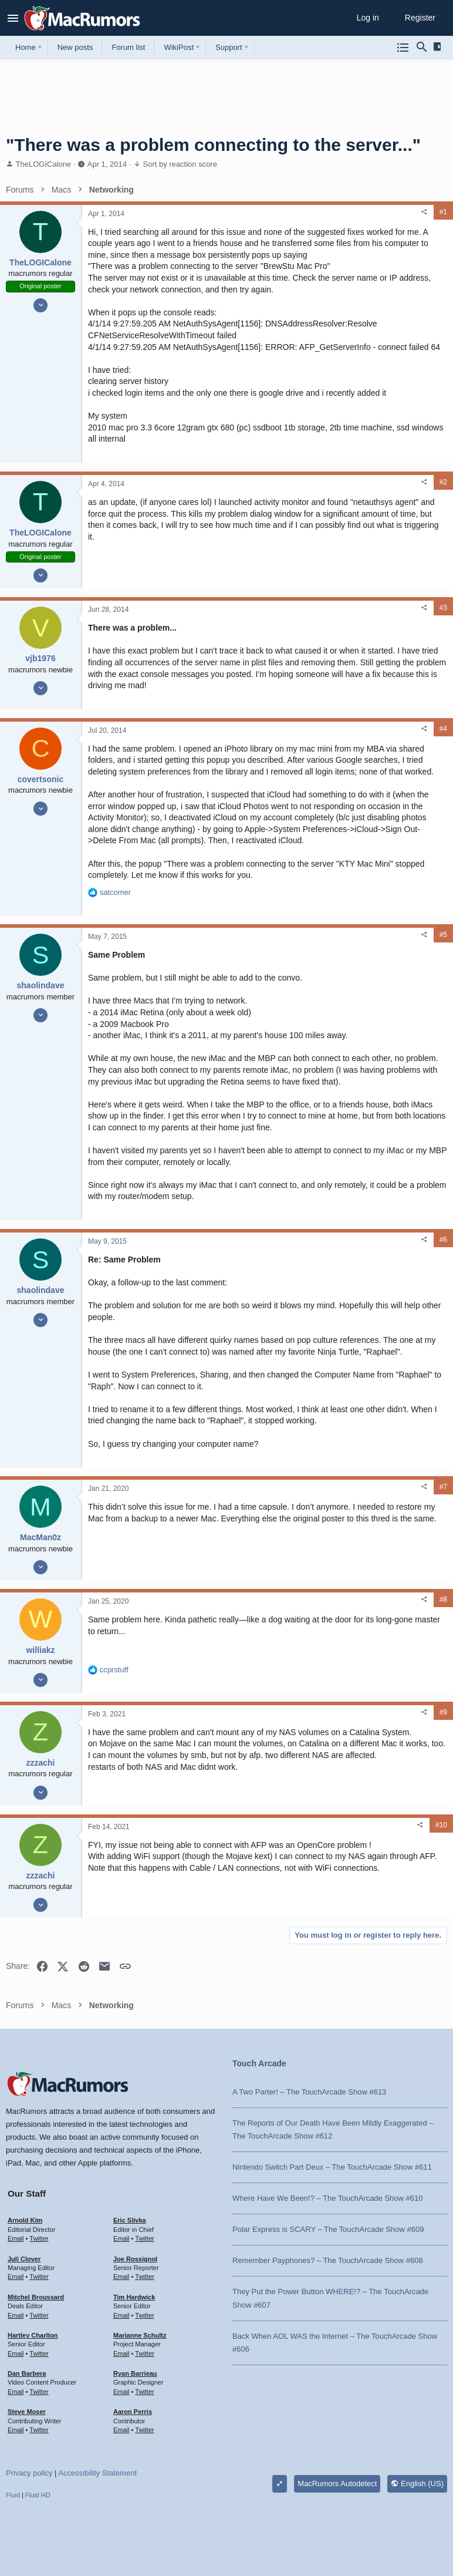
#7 (443, 1487)
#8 (443, 1599)
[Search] (422, 47)
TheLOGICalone (44, 164)
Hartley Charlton (33, 2335)
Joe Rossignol (135, 2258)
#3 (443, 608)
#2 (443, 482)
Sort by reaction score (180, 164)
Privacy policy (29, 2473)
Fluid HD (37, 2494)
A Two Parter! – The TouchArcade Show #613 (309, 2091)
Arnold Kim (25, 2220)
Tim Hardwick (134, 2297)
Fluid (13, 2494)
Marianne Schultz (139, 2335)
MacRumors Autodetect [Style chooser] (337, 2483)
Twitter (38, 2238)
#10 (441, 1825)
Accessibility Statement (97, 2473)
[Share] (424, 212)
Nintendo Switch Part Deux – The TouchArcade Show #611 (332, 2167)
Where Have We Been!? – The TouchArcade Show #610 (327, 2198)
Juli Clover (24, 2258)
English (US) (417, 2483)
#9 (443, 1712)
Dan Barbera (27, 2373)
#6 (443, 1239)
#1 (443, 212)
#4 (443, 729)
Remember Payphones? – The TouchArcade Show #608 (327, 2260)
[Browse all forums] (403, 47)
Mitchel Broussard (36, 2297)
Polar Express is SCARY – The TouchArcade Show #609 (328, 2229)
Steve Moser (27, 2411)
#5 (443, 935)
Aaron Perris (132, 2411)
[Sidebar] (439, 47)
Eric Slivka (129, 2220)
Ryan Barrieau (135, 2373)
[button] (13, 18)
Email (16, 2238)
